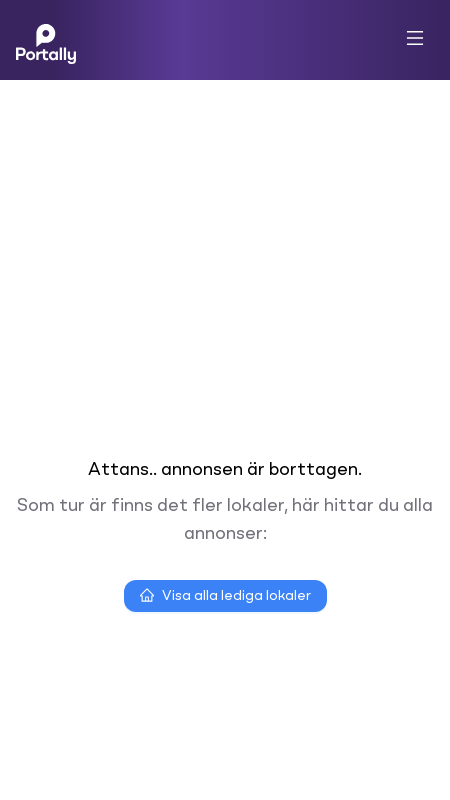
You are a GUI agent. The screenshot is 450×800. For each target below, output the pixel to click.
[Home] (46, 40)
